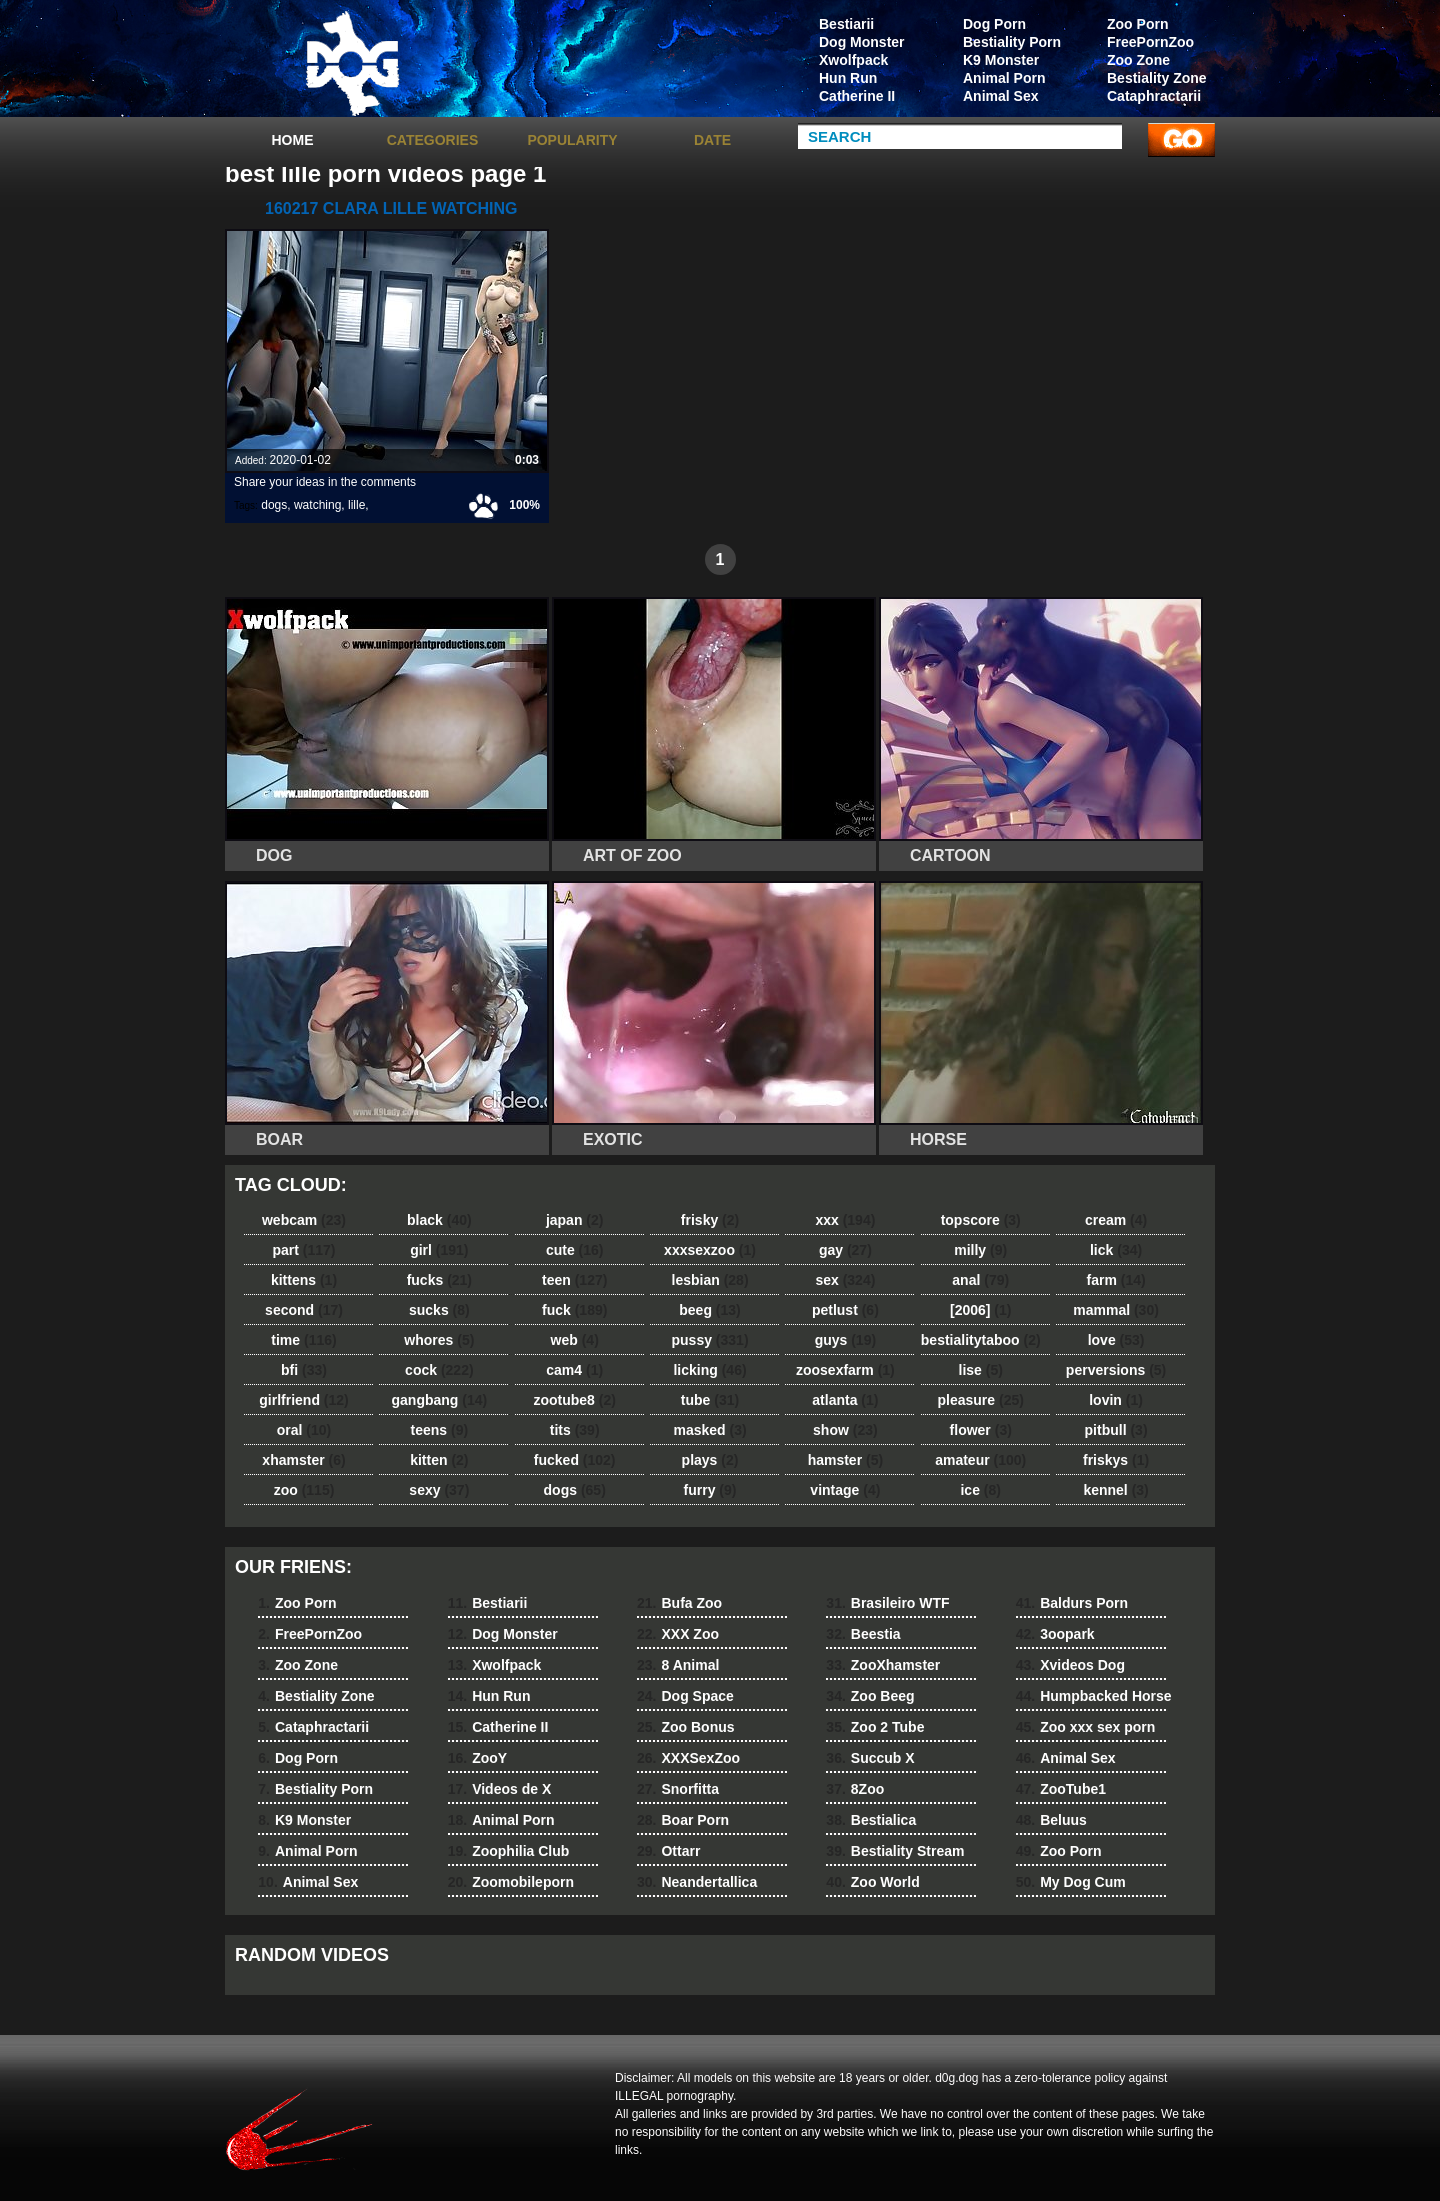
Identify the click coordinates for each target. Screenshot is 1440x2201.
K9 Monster (1001, 60)
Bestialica (871, 1820)
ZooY (477, 1758)
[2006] (980, 1310)
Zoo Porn (1137, 24)
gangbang (440, 1400)
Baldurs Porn (1072, 1603)
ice (980, 1490)
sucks (439, 1310)
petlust (845, 1310)
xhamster (303, 1460)
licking (709, 1370)
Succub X (870, 1758)
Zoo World (872, 1882)
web (575, 1340)
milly (980, 1250)
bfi (304, 1370)
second (304, 1310)
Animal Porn (1004, 78)
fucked (575, 1460)
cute (575, 1250)
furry (710, 1490)
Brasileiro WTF (887, 1603)
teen (574, 1280)
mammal (1116, 1310)
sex (845, 1280)
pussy (710, 1340)
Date (712, 140)
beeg (709, 1310)
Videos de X (500, 1789)
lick (1116, 1250)
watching (317, 505)
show (845, 1430)
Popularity (572, 140)
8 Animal (678, 1665)
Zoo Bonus (686, 1727)
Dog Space (685, 1696)
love (1116, 1340)
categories (433, 140)
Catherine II (857, 96)
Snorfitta (678, 1789)
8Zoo (855, 1789)
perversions (1116, 1370)
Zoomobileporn (511, 1882)
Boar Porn (683, 1820)
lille (356, 505)
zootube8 (574, 1400)
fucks (439, 1280)
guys (845, 1340)
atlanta (845, 1400)
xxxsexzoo (710, 1250)
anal (980, 1280)
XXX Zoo (678, 1634)
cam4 (574, 1370)
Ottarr (668, 1851)
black (439, 1220)
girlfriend (303, 1400)
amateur (980, 1460)
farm (1115, 1280)
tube (710, 1400)
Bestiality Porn (1012, 42)
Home (293, 140)
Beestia (863, 1634)
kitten (439, 1460)
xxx (845, 1220)
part (303, 1250)
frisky (710, 1220)
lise (981, 1370)
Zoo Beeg (870, 1696)
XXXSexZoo (688, 1758)
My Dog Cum (1071, 1882)
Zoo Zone (1138, 60)
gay (845, 1250)
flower (981, 1430)
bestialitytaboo (981, 1340)
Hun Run (848, 78)
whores (439, 1340)
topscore (981, 1220)
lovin (1116, 1400)
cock (439, 1370)
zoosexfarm (845, 1370)
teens (440, 1430)
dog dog (352, 63)
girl (439, 1250)
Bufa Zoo (679, 1603)
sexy (439, 1490)
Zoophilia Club (509, 1851)
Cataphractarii (1154, 96)
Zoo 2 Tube (875, 1727)
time (303, 1340)
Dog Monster (862, 42)
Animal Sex (1000, 96)
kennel (1115, 1490)
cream (1116, 1220)
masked (709, 1430)
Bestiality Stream (895, 1851)
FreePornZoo (1150, 42)
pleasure (981, 1400)
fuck (574, 1310)
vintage (845, 1490)
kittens (304, 1280)
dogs (274, 505)
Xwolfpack (853, 60)
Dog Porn (994, 24)
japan (575, 1220)
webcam (304, 1220)
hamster (845, 1460)
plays (710, 1460)
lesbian (710, 1280)
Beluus (1051, 1820)
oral (304, 1430)
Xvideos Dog (1070, 1665)
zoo (304, 1490)
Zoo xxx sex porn (1086, 1727)
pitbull (1116, 1430)
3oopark (1055, 1634)
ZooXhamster (883, 1665)
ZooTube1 (1061, 1789)
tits (575, 1430)
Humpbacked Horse (1094, 1696)
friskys (1116, 1460)
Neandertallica (697, 1882)
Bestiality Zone (1157, 78)
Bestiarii (846, 24)
